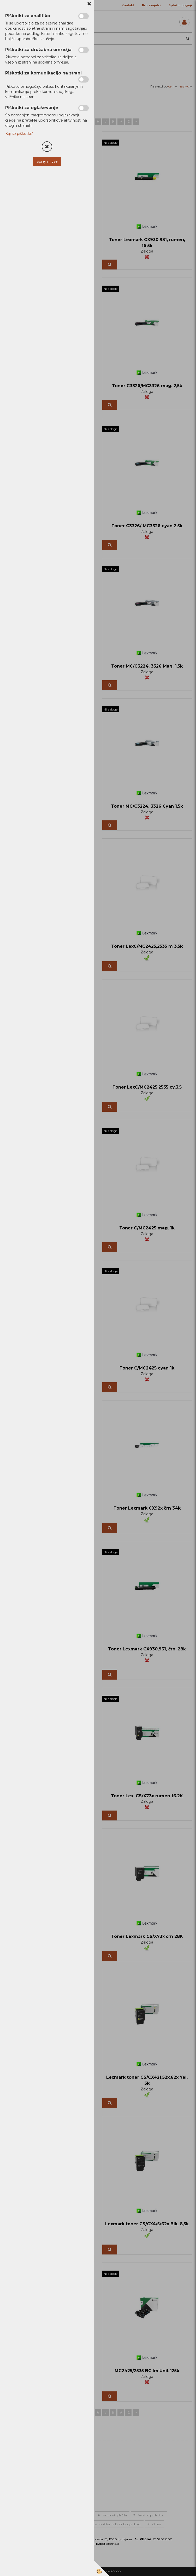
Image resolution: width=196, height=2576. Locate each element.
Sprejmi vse (47, 161)
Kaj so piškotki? (19, 133)
